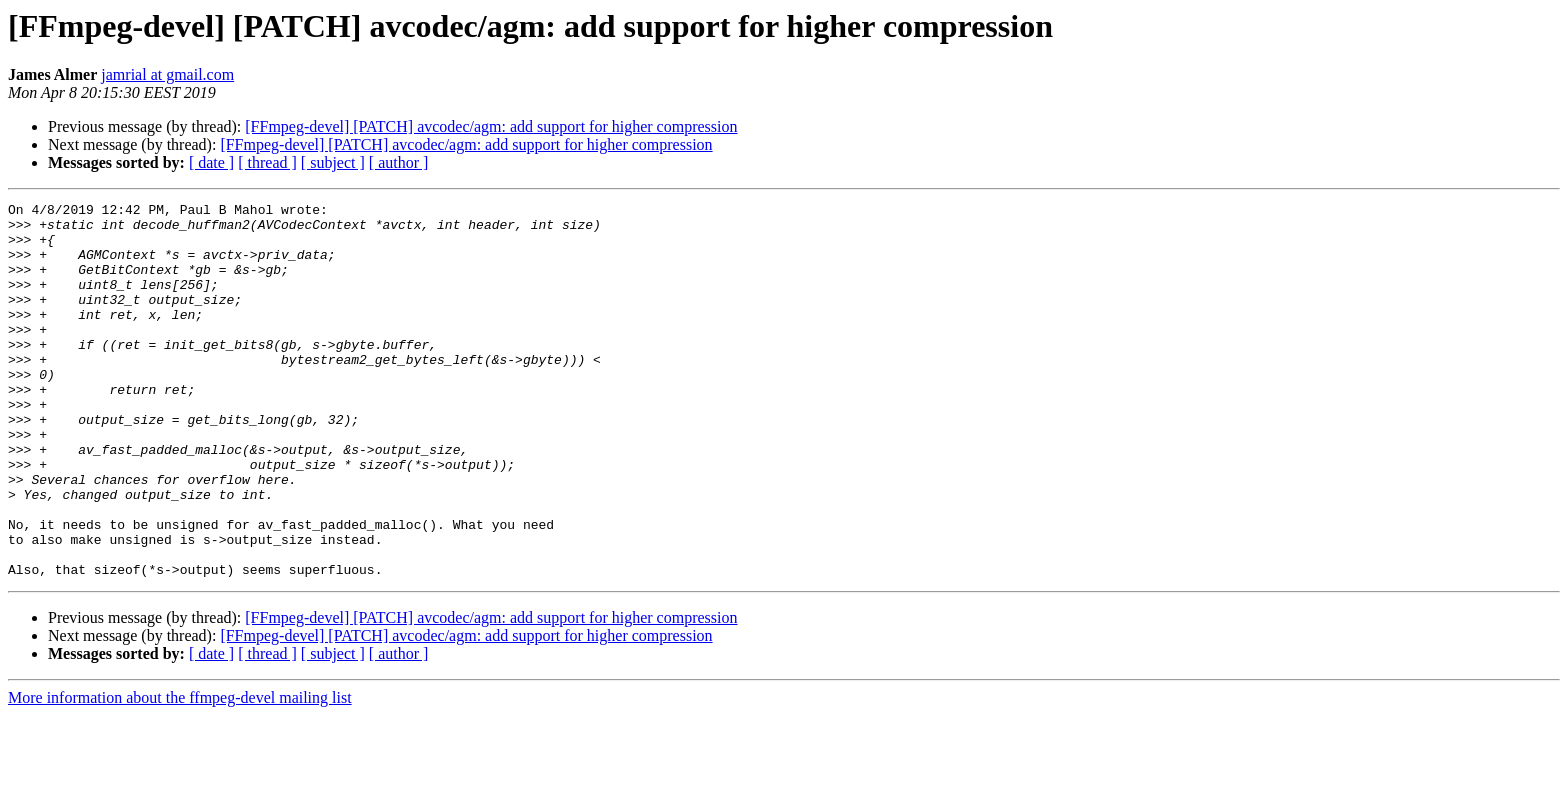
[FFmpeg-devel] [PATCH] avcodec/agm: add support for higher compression (491, 126)
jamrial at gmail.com (167, 74)
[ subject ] (333, 162)
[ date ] (211, 162)
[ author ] (399, 162)
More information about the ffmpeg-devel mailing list (180, 772)
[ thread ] (267, 162)
